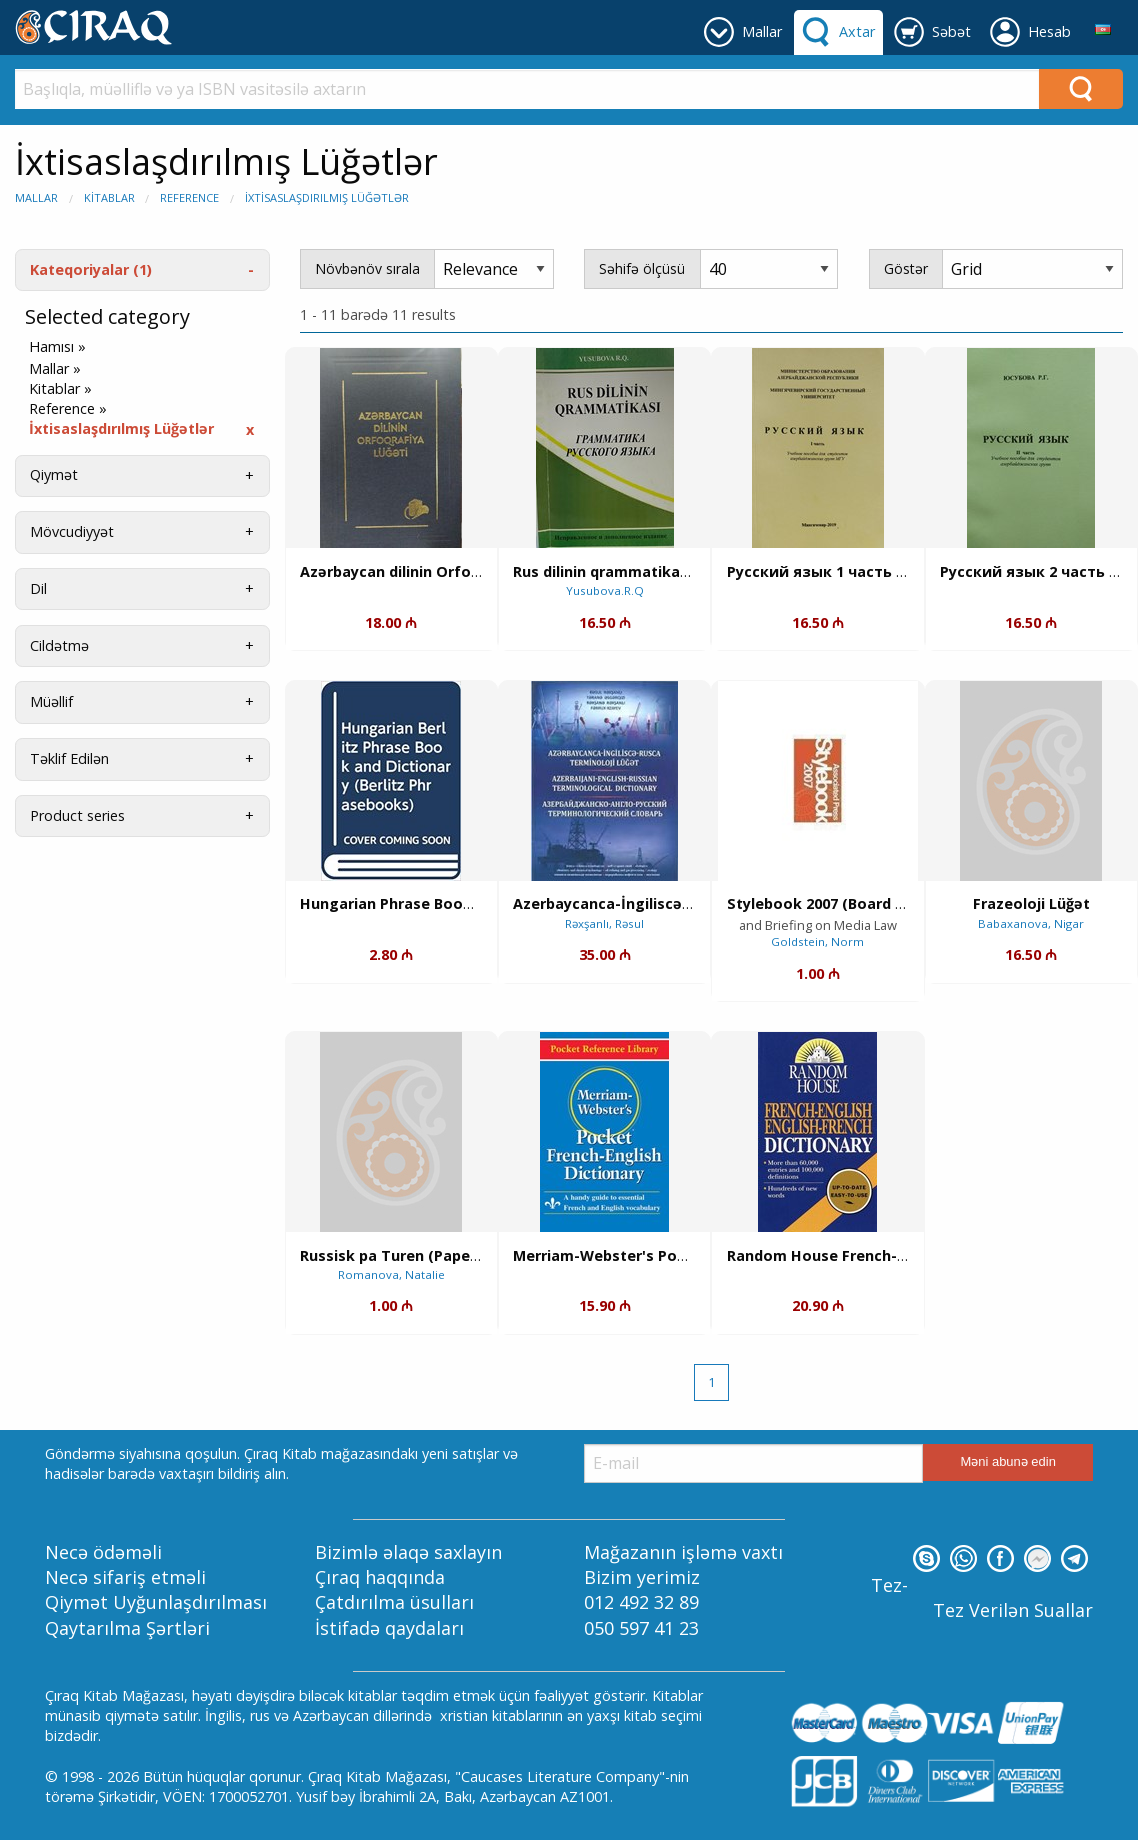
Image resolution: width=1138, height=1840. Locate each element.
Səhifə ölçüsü (642, 268)
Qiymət (54, 474)
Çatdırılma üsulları (394, 1602)
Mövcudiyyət (72, 531)
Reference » (68, 409)
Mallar (36, 197)
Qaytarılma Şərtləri (127, 1628)
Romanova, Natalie (391, 1274)
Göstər (906, 268)
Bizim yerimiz (642, 1577)
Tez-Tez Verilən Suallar (982, 1597)
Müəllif (51, 701)
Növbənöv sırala (367, 268)
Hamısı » (57, 347)
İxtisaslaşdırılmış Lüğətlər (327, 197)
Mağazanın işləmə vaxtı (683, 1552)
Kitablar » (60, 389)
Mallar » (55, 369)
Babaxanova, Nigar (1031, 923)
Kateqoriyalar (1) (91, 269)
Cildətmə (59, 645)
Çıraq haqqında (380, 1577)
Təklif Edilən (69, 758)
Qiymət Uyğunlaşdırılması (156, 1602)
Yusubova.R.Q (605, 590)
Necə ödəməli (103, 1552)
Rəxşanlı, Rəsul (604, 923)
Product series (77, 815)
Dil (38, 588)
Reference (189, 197)
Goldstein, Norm (817, 941)
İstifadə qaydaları (389, 1628)
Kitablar (109, 197)
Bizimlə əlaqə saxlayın (408, 1552)
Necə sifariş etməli (125, 1577)
